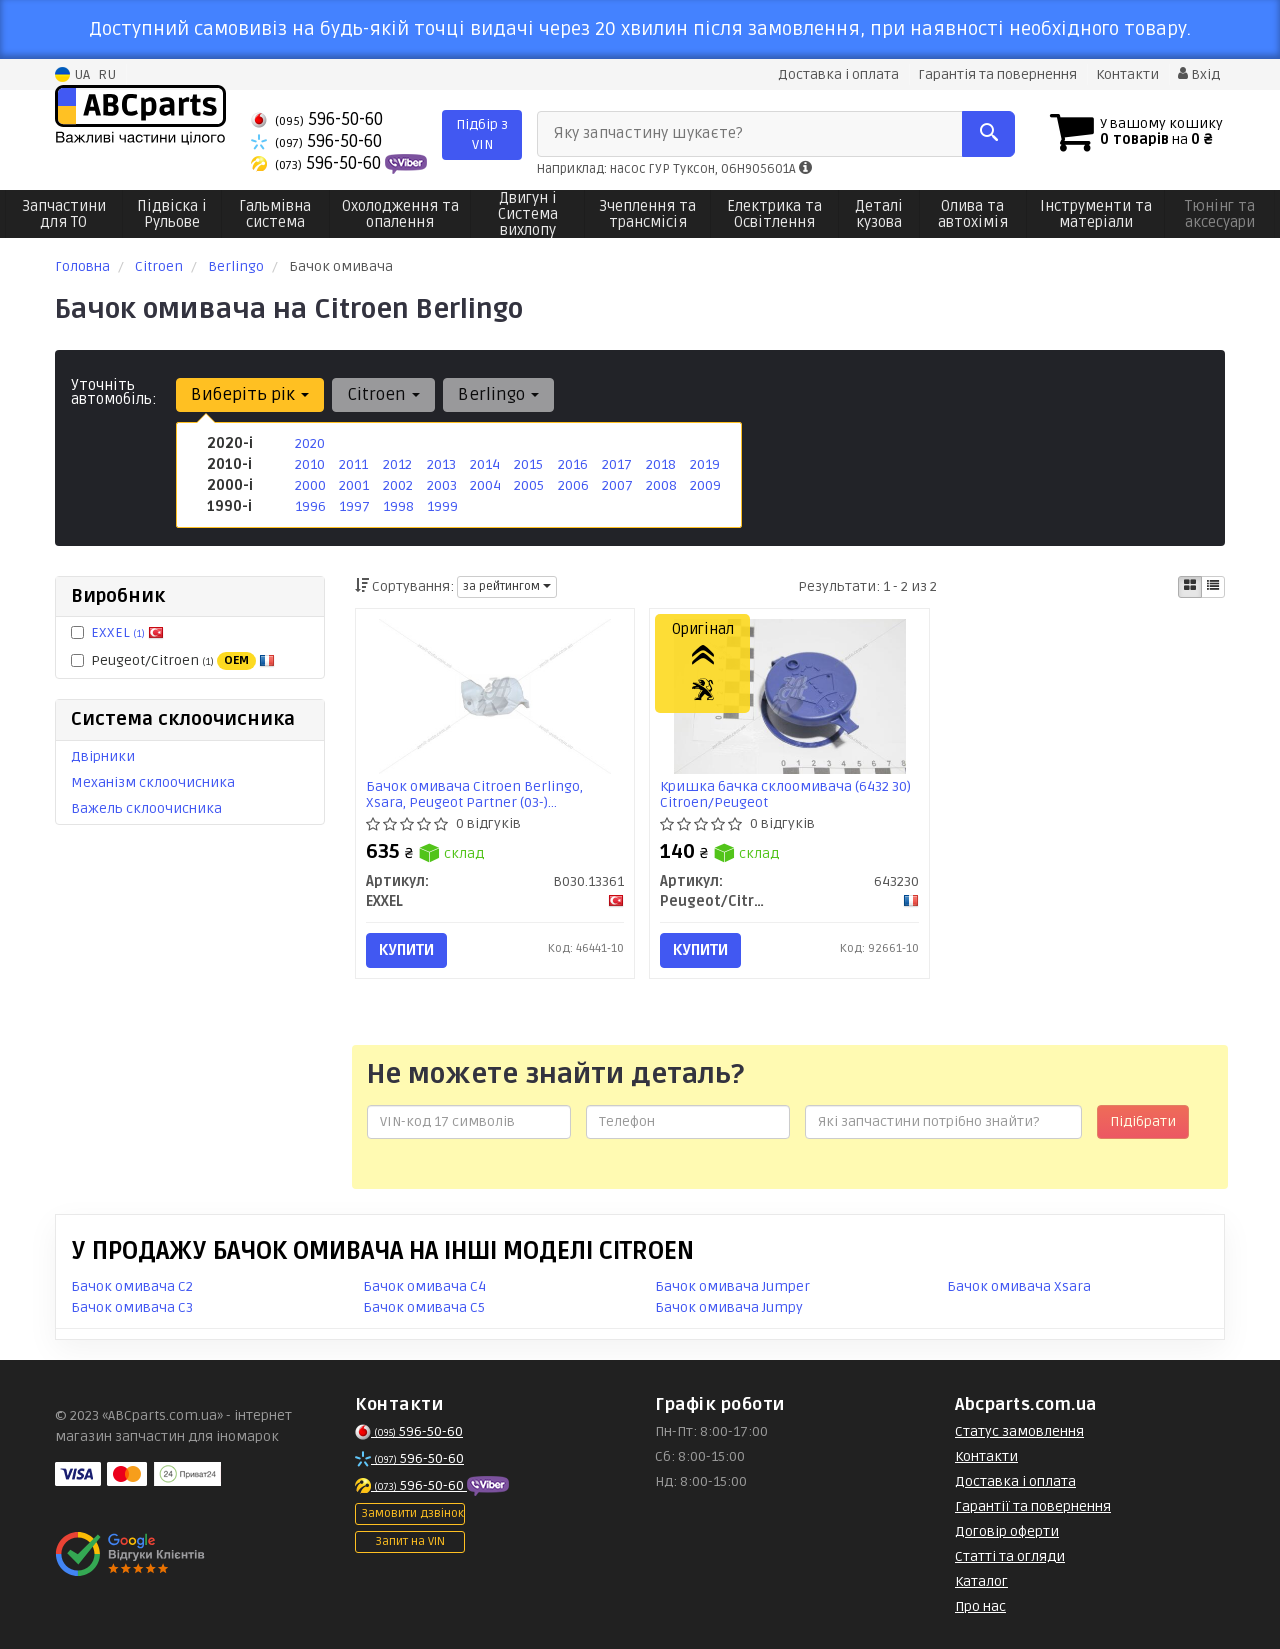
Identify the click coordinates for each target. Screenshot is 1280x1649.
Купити (406, 950)
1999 (442, 506)
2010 (310, 464)
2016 (573, 464)
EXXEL (127, 632)
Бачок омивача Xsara (1019, 1286)
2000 (310, 485)
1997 (354, 506)
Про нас (980, 1606)
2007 (617, 485)
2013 (441, 464)
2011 (353, 464)
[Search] (988, 134)
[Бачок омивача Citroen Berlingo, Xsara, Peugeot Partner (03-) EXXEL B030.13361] (495, 695)
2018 (661, 464)
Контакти (1127, 74)
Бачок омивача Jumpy (729, 1307)
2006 (573, 485)
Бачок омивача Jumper (732, 1286)
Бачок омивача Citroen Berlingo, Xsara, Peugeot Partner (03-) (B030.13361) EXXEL (474, 794)
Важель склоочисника (146, 808)
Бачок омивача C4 (424, 1286)
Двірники (103, 756)
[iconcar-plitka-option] (1190, 587)
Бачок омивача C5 (424, 1307)
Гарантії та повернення (1033, 1506)
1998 (398, 506)
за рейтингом (507, 586)
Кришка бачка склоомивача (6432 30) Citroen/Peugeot (785, 794)
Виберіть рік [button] (250, 394)
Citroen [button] (383, 394)
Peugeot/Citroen (173, 661)
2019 (705, 464)
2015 (528, 464)
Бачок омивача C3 (132, 1307)
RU (107, 74)
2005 (529, 485)
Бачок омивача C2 (132, 1286)
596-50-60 (317, 119)
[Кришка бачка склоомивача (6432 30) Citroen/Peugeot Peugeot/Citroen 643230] (790, 695)
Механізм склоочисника (153, 782)
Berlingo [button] (498, 394)
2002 (398, 485)
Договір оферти (1007, 1531)
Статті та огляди (1010, 1556)
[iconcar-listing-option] (1213, 587)
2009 (705, 485)
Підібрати (1143, 1121)
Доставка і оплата (838, 74)
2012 (397, 464)
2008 (661, 485)
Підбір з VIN (482, 134)
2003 (442, 485)
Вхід (1199, 74)
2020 (310, 443)
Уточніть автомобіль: (114, 392)
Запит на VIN (410, 1541)
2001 (354, 485)
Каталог (981, 1581)
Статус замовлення (1019, 1431)
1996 (310, 506)
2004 (485, 485)
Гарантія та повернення (997, 74)
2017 (617, 464)
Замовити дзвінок (412, 1513)
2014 (485, 464)
